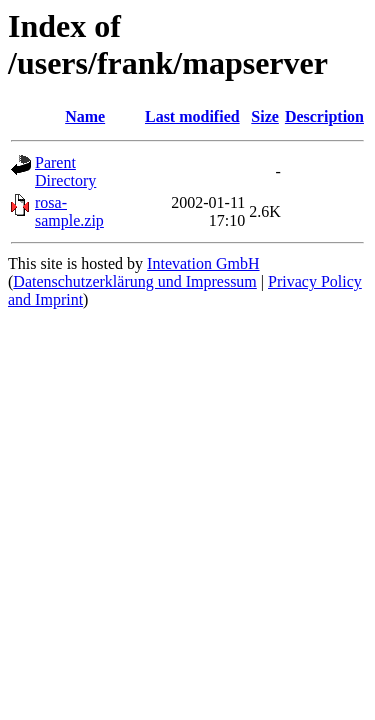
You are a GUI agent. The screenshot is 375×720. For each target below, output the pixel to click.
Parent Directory (65, 171)
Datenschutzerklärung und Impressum (134, 281)
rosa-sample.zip (69, 211)
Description (324, 116)
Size (265, 116)
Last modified (192, 116)
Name (85, 116)
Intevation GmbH (203, 263)
